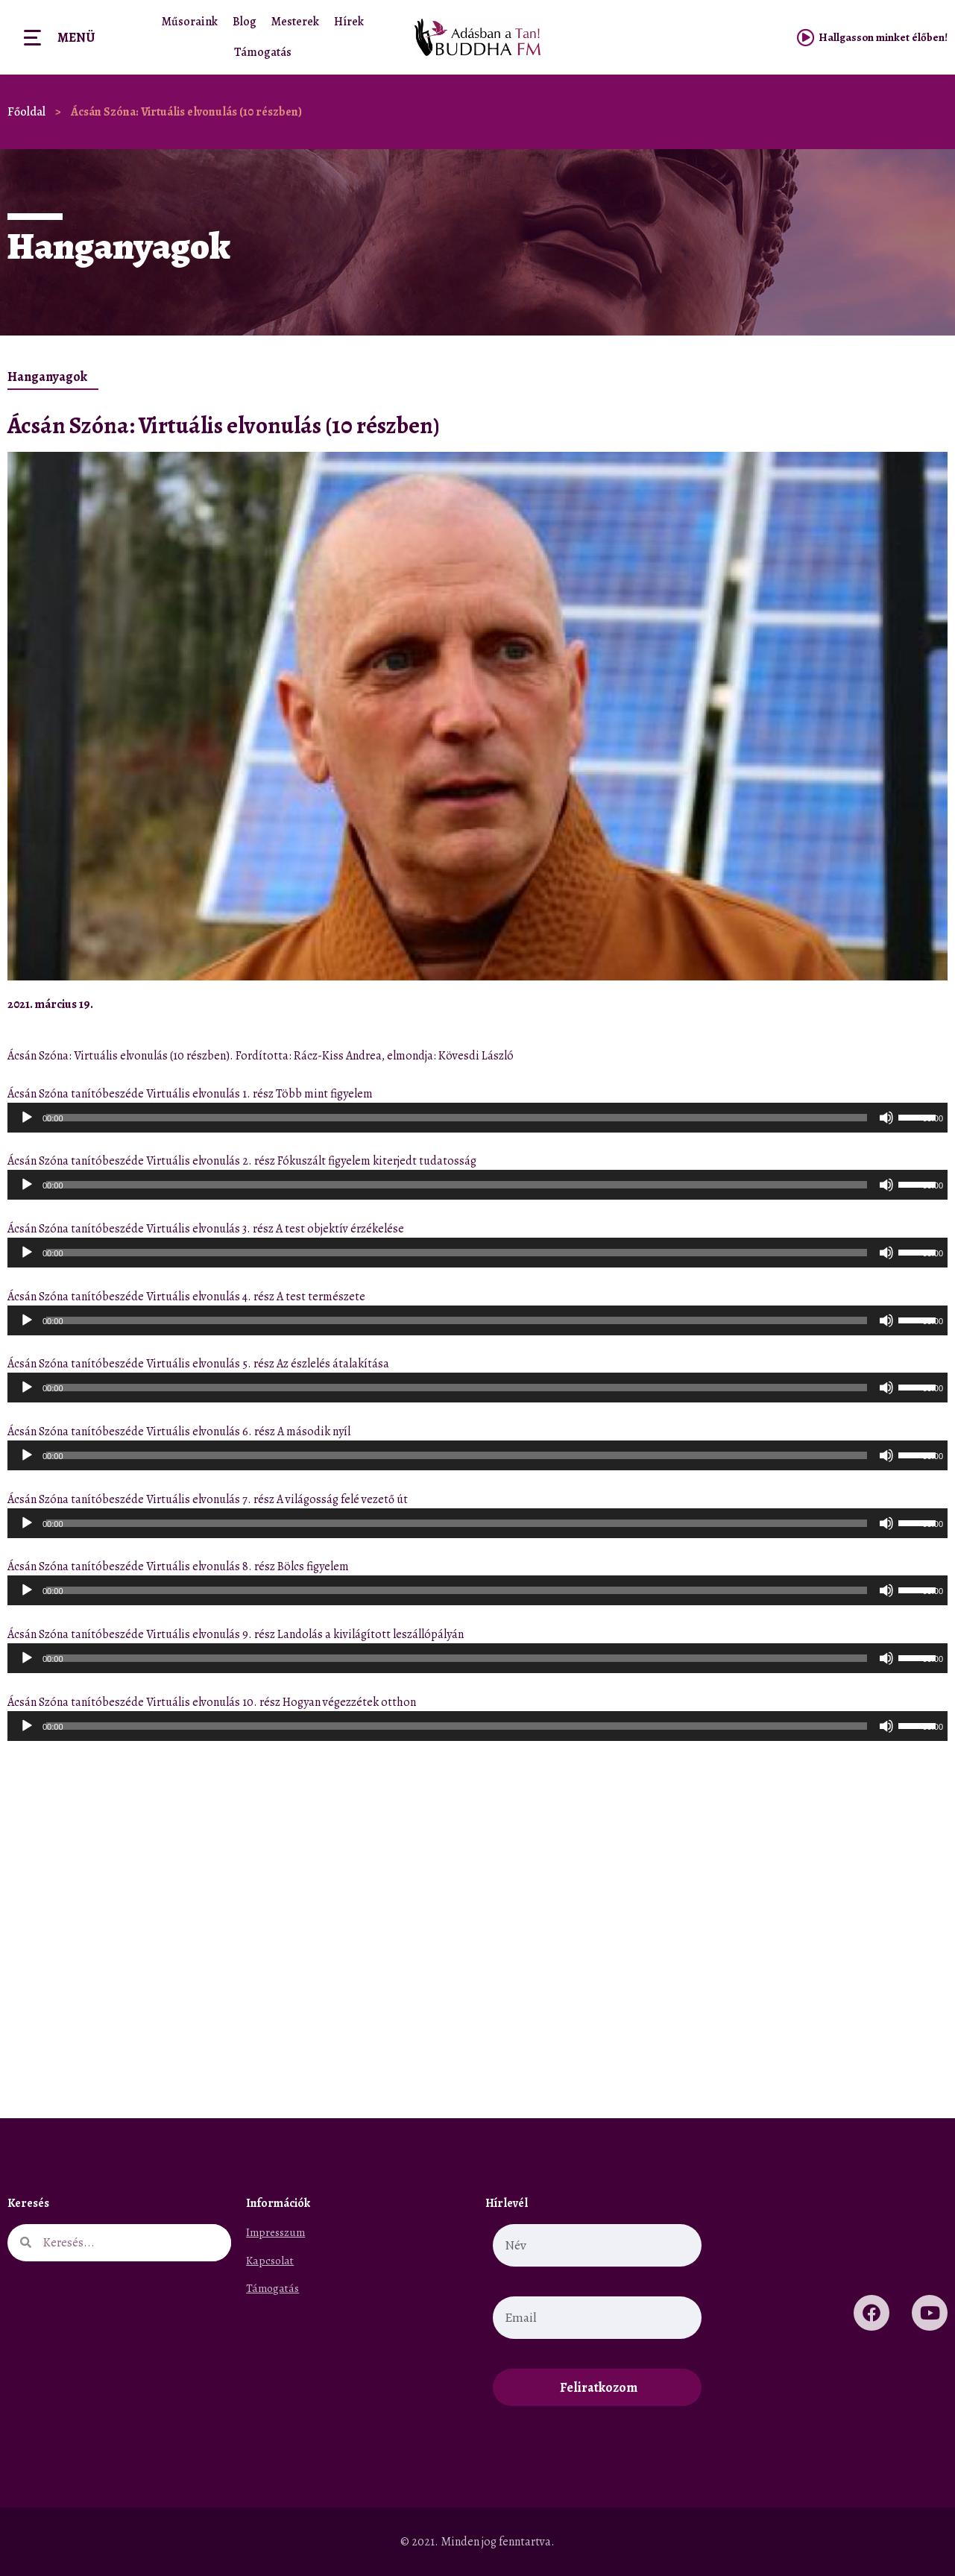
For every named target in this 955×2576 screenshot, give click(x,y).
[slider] (456, 1117)
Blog (244, 21)
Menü (76, 37)
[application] (477, 1118)
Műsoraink (190, 21)
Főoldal (26, 112)
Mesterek (295, 21)
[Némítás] (886, 1117)
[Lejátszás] (26, 1117)
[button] (897, 1004)
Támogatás (262, 52)
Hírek (349, 21)
